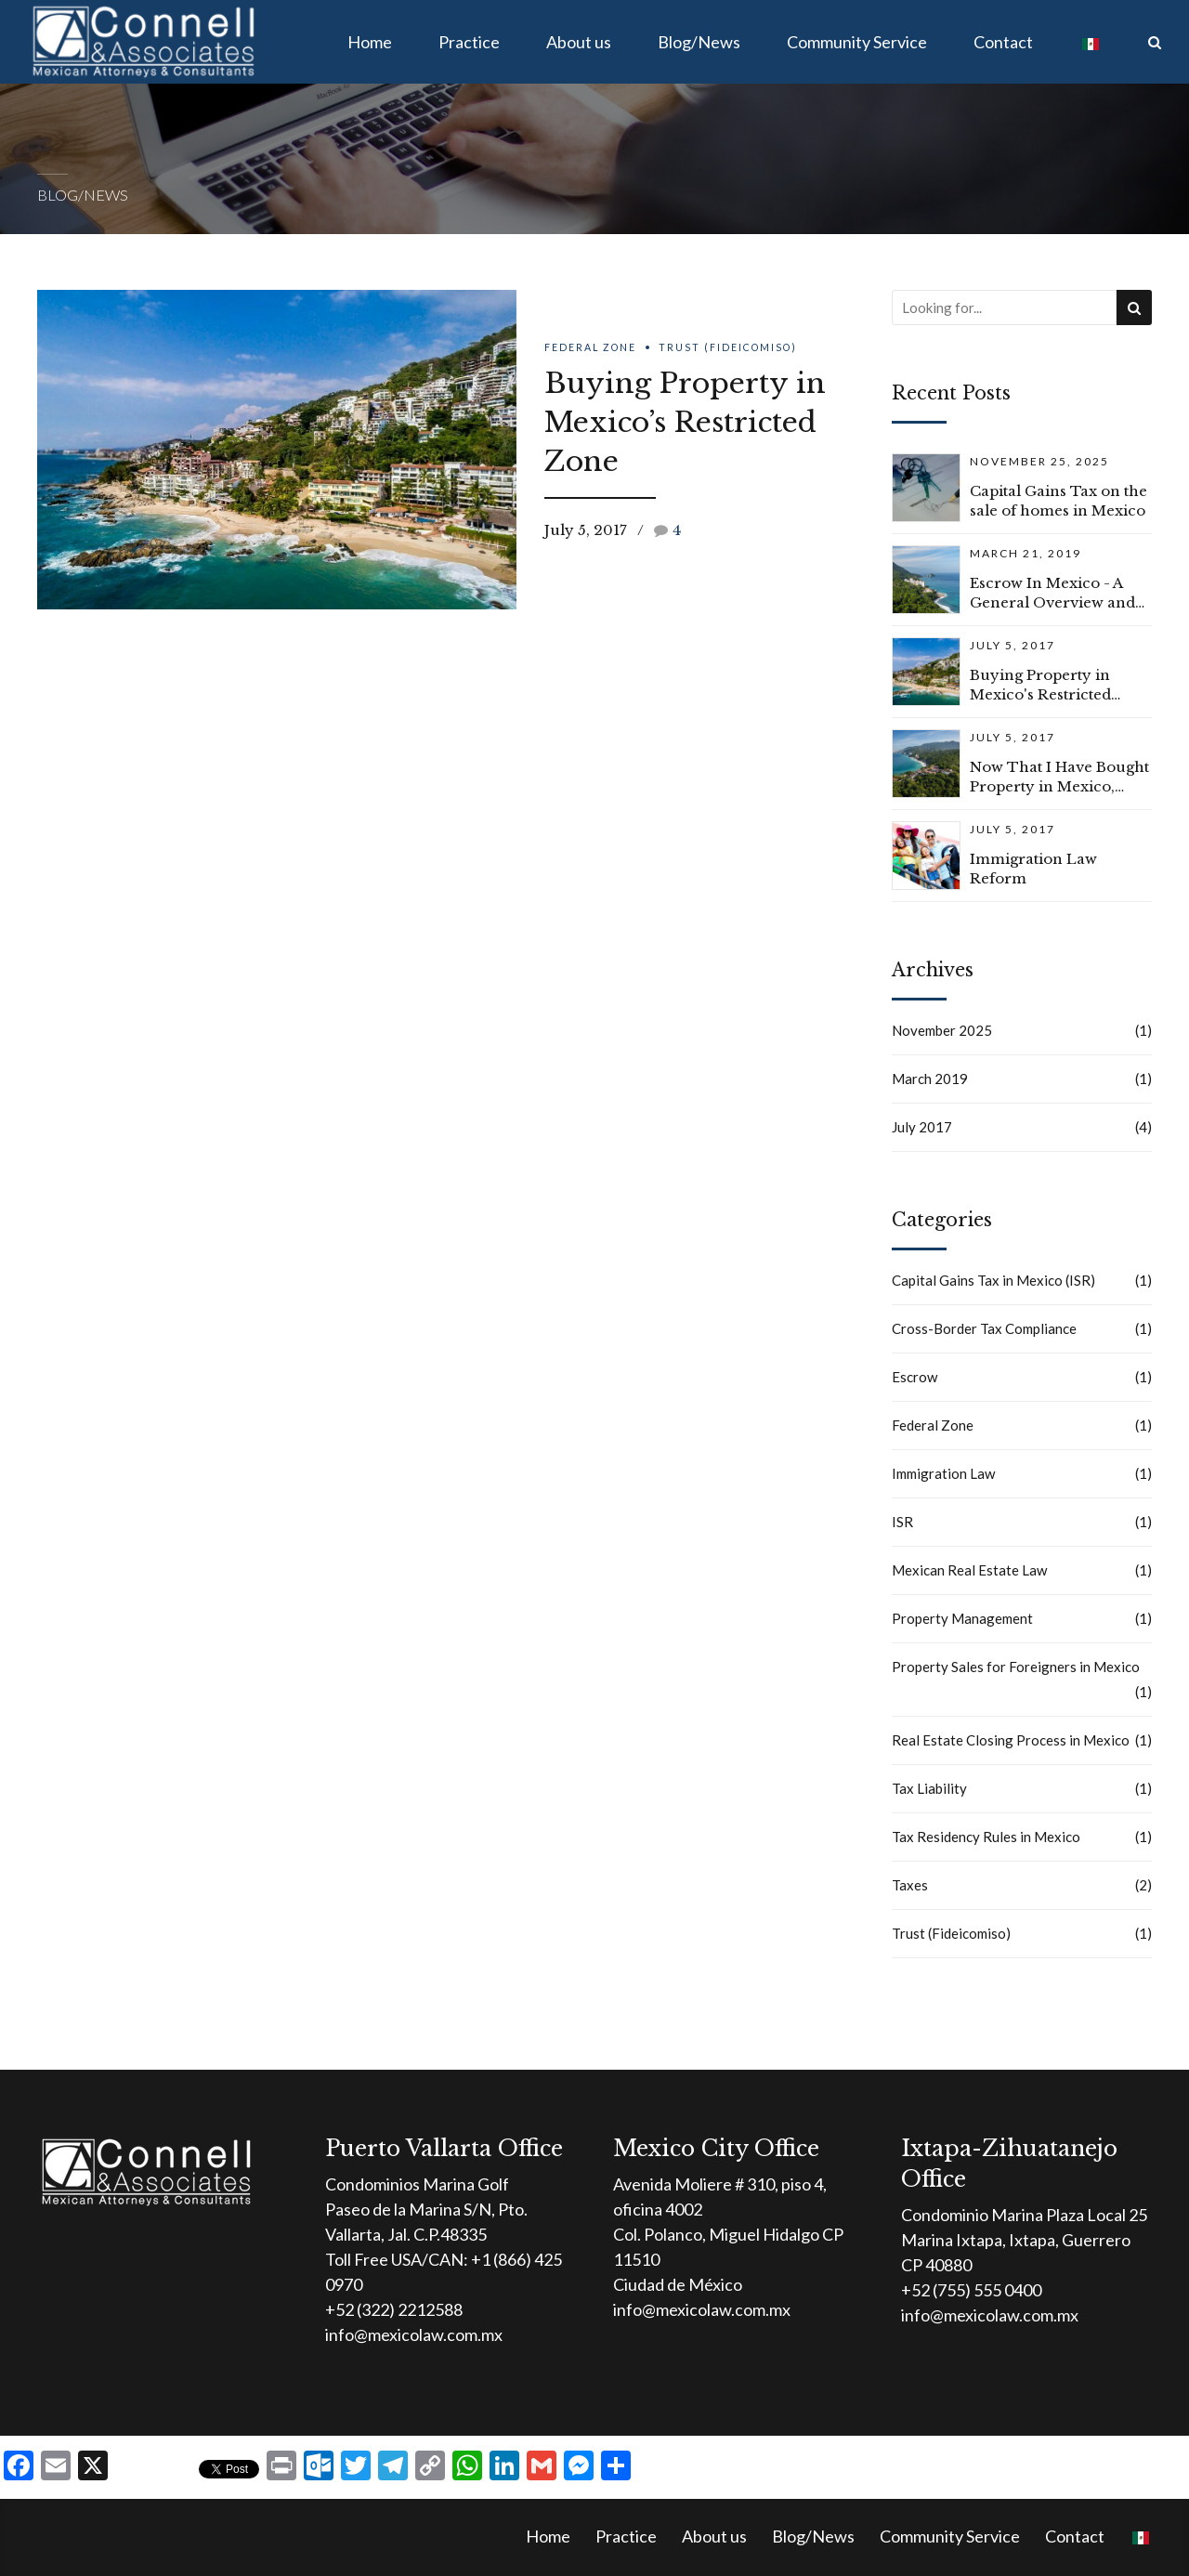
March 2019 (930, 1078)
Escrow (914, 1376)
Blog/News (699, 42)
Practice (469, 42)
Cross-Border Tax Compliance (984, 1328)
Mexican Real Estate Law (969, 1570)
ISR (902, 1521)
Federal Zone (590, 347)
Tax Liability (929, 1788)
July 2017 (922, 1126)
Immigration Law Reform (1033, 868)
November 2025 (942, 1030)
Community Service (857, 42)
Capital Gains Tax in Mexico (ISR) (993, 1280)
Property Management (962, 1618)
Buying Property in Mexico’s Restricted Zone (685, 422)
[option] (276, 449)
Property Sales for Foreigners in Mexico (1016, 1666)
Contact (1003, 42)
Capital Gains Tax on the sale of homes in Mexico (1058, 500)
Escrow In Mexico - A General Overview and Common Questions (1052, 593)
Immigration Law (943, 1473)
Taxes (910, 1884)
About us (578, 42)
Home (369, 42)
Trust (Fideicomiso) (728, 347)
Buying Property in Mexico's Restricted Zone (1040, 685)
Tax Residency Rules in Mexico (986, 1836)
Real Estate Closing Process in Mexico (1011, 1740)
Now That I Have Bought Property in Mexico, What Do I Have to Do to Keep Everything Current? (1059, 777)
